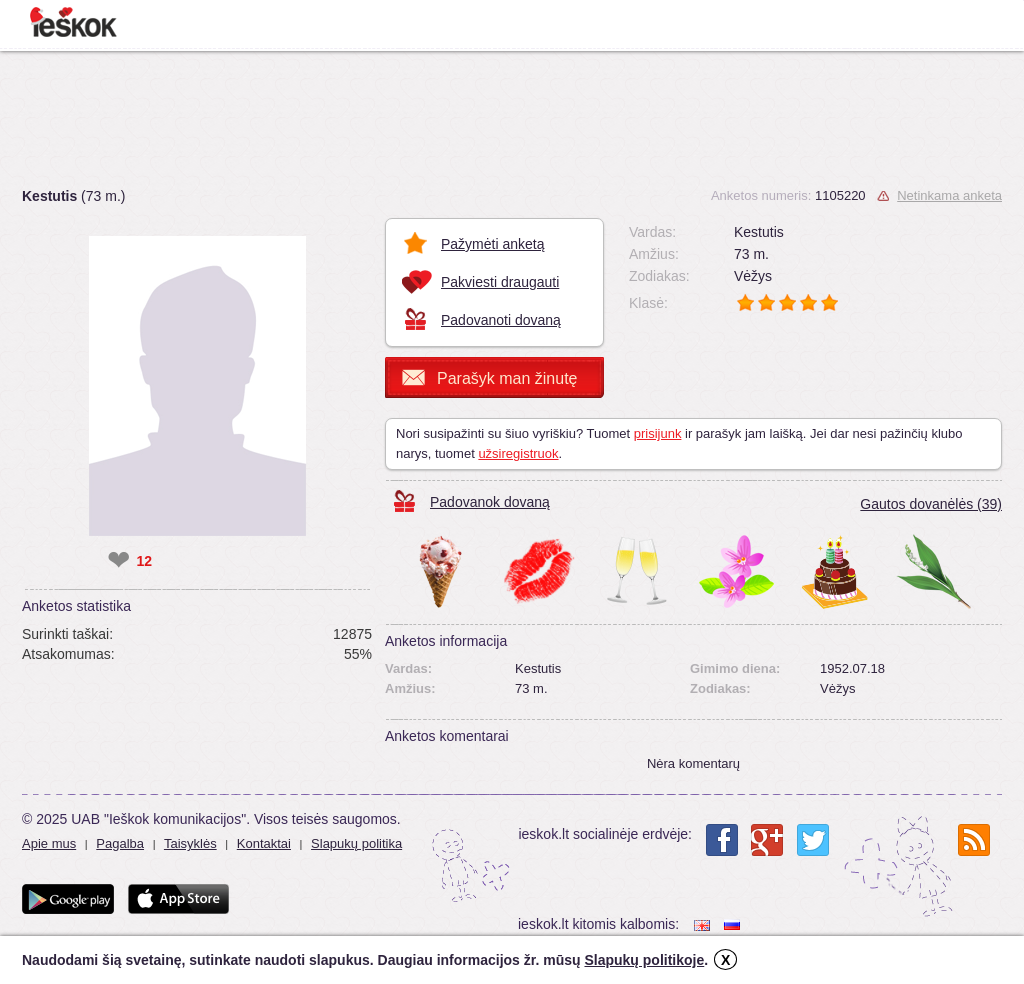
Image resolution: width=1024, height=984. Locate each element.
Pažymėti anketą (493, 244)
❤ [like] (118, 561)
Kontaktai (264, 843)
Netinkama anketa (949, 195)
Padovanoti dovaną (501, 320)
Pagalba (120, 843)
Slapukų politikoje (644, 960)
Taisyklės (190, 843)
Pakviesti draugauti (500, 282)
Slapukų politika (356, 843)
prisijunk (658, 433)
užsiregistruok (518, 453)
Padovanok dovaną (490, 502)
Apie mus (49, 843)
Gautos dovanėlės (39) (931, 504)
